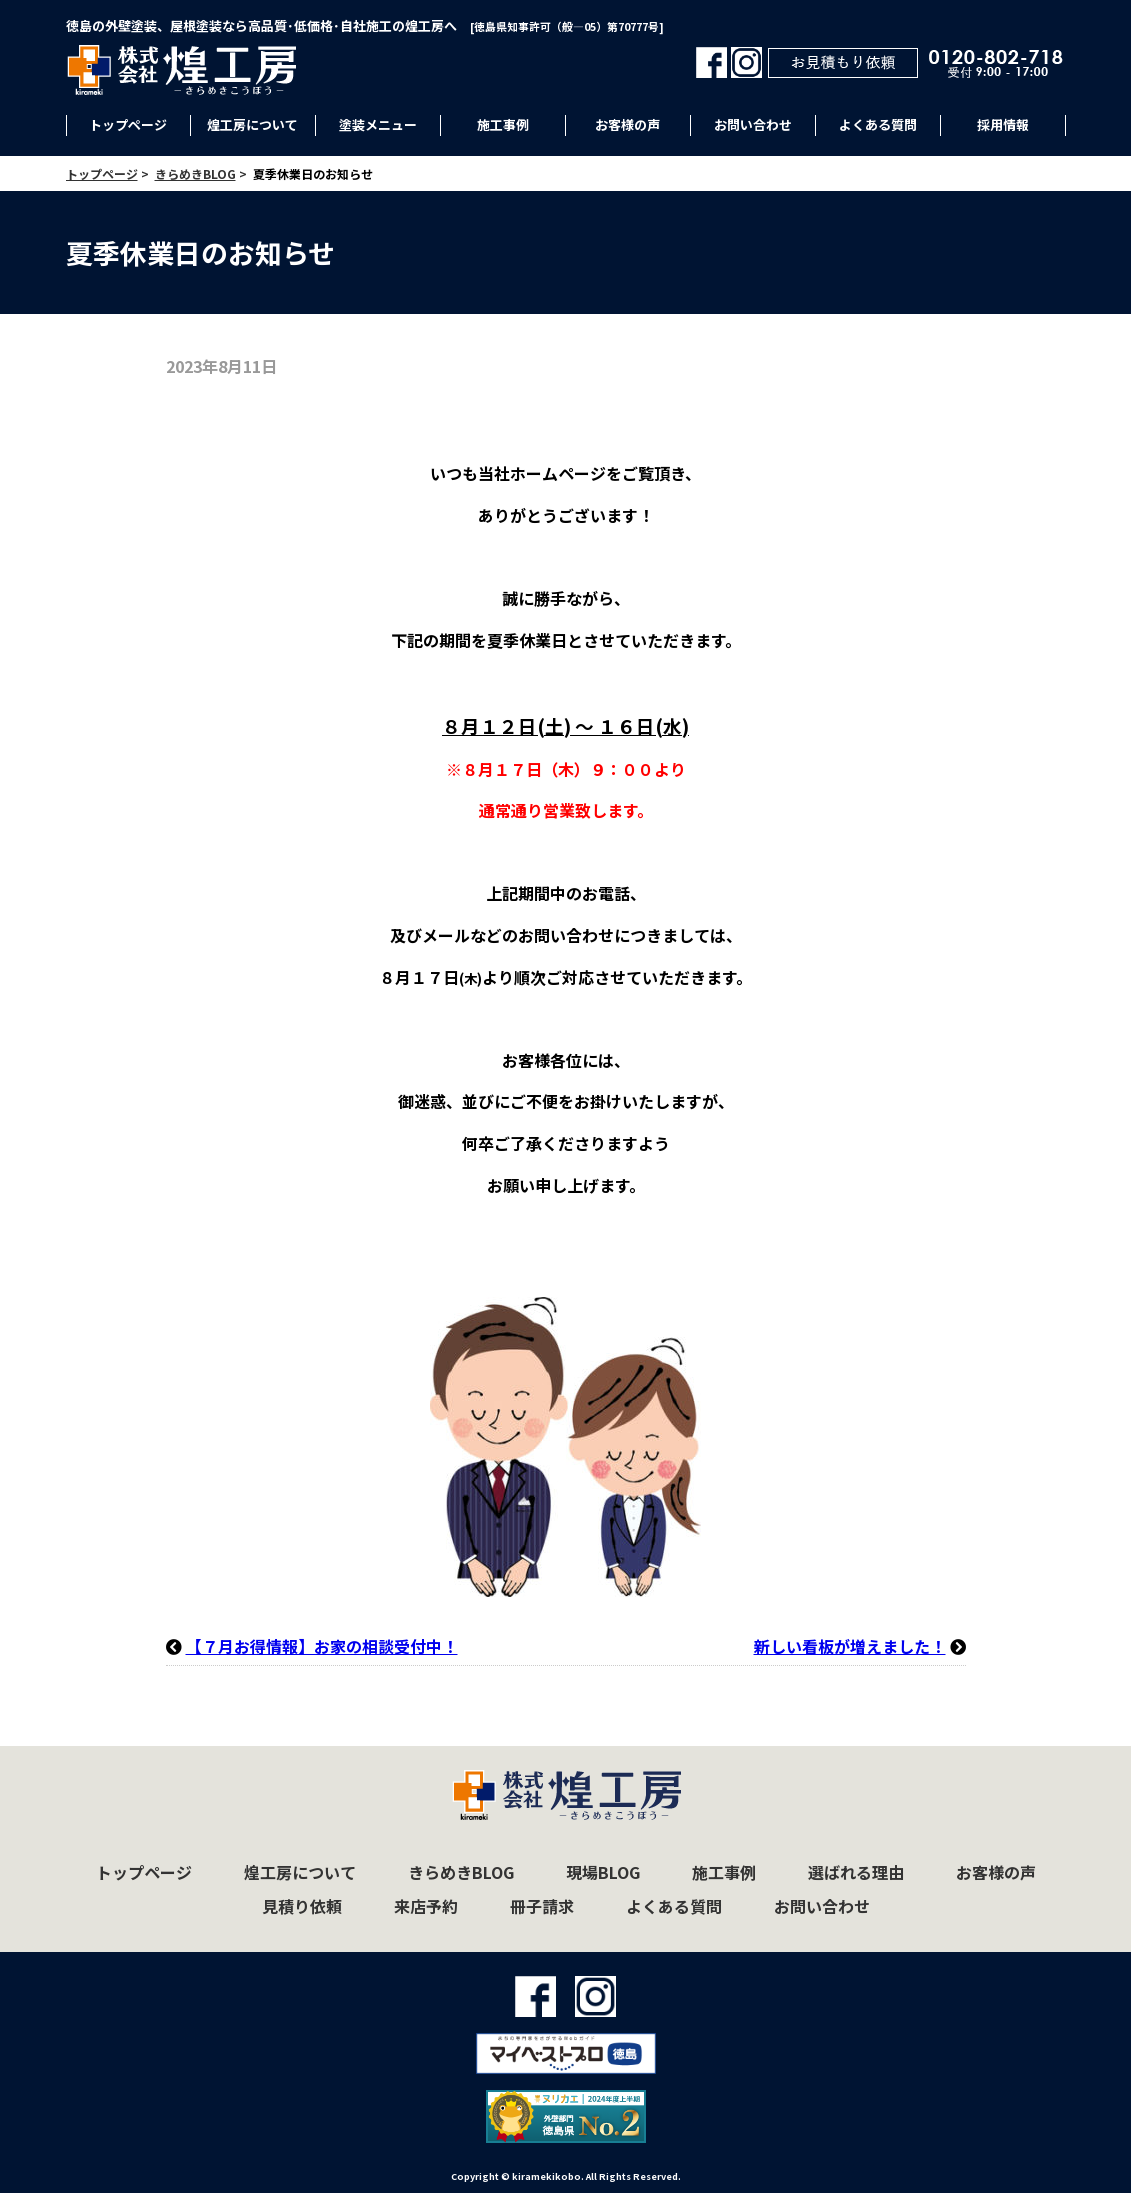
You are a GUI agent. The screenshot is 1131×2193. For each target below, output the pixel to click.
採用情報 (1003, 124)
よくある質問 (878, 124)
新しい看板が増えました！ (850, 1646)
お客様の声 (627, 124)
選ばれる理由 (856, 1872)
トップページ (128, 124)
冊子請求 (542, 1906)
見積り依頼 (302, 1906)
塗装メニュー (378, 124)
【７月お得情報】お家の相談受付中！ (322, 1646)
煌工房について (252, 124)
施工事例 (503, 124)
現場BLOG (603, 1872)
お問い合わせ (753, 124)
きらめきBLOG (461, 1872)
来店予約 (426, 1906)
